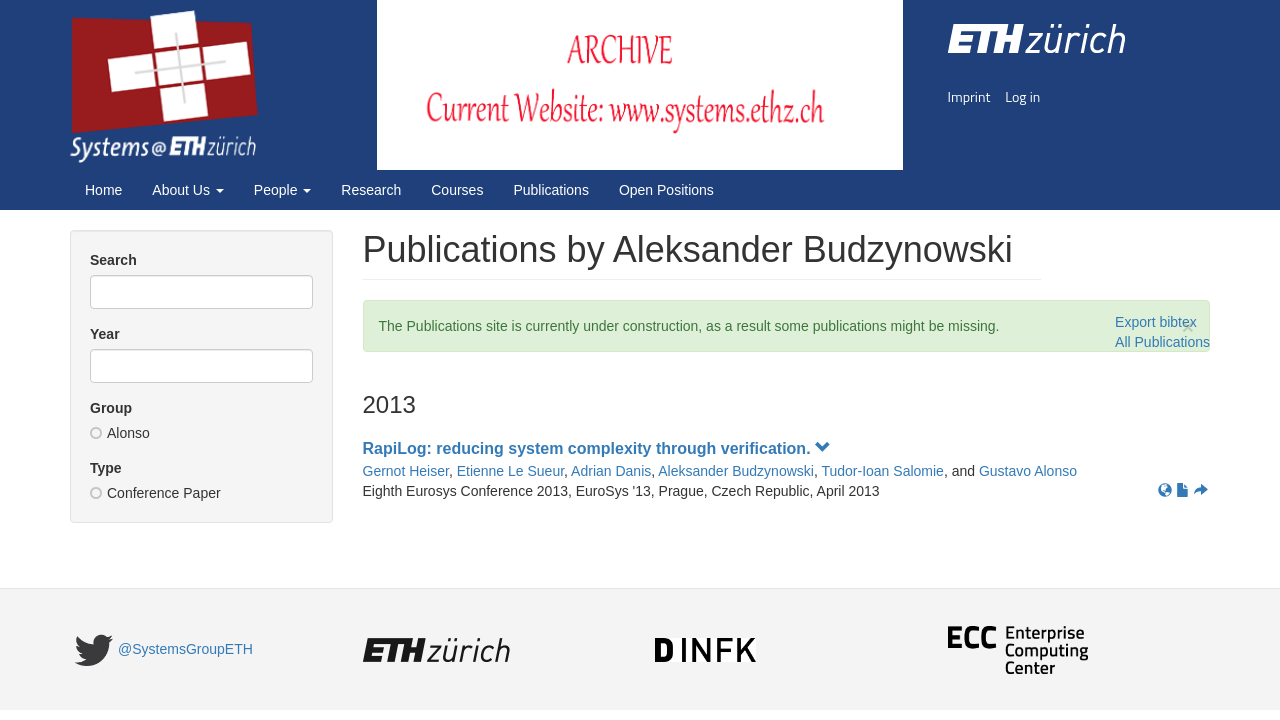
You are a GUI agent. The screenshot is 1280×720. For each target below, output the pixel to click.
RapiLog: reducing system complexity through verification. (597, 448)
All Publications (1162, 342)
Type (106, 468)
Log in (1022, 96)
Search (113, 260)
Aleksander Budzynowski (736, 471)
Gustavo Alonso (1028, 471)
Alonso (120, 433)
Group (111, 408)
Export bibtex (1156, 322)
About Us (187, 190)
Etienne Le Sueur (510, 471)
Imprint (969, 96)
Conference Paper (155, 493)
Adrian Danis (611, 471)
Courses (457, 190)
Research (371, 190)
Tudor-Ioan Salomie (882, 471)
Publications (551, 190)
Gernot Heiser (406, 471)
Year (105, 334)
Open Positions (666, 190)
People (282, 190)
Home (103, 190)
